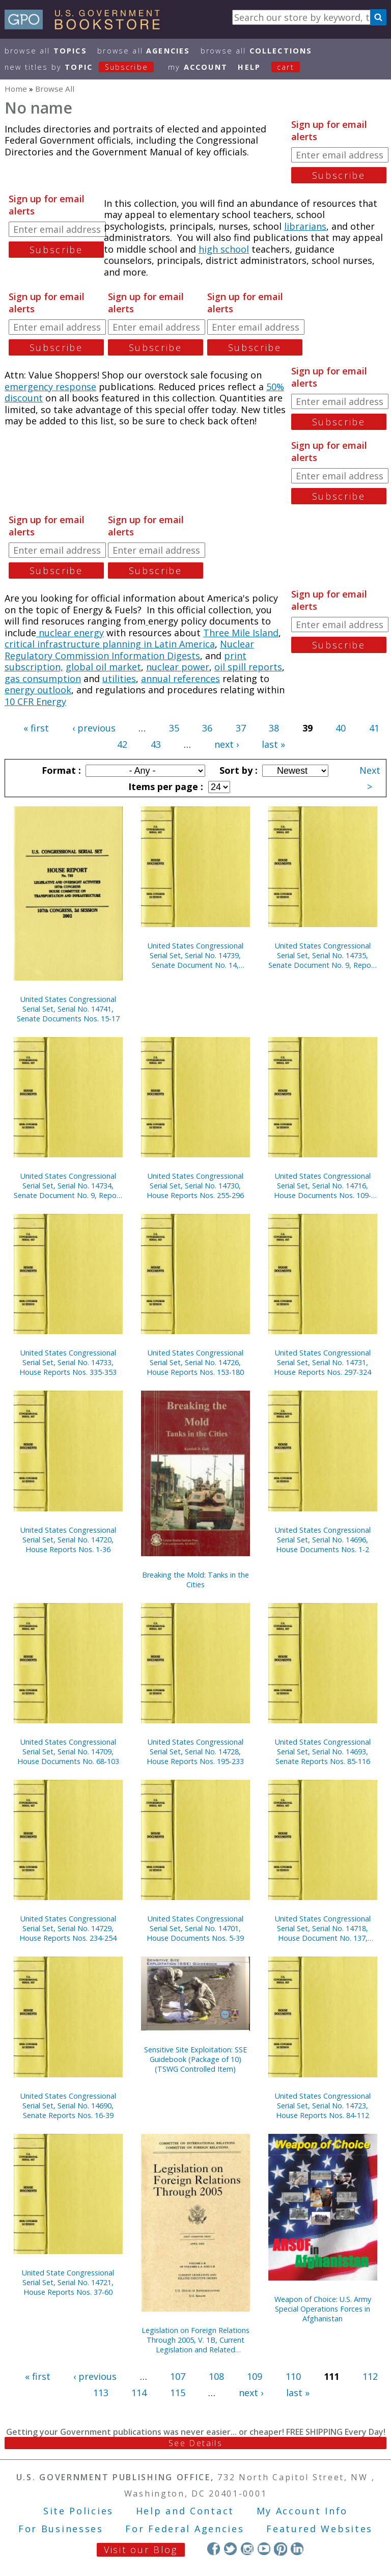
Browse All (46, 51)
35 (174, 728)
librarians (305, 226)
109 (254, 2376)
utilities (119, 678)
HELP (249, 67)
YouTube (264, 2548)
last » (273, 744)
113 (100, 2393)
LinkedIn (297, 2548)
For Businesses (60, 2529)
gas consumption (43, 678)
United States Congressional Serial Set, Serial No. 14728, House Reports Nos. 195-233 (195, 1751)
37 (241, 728)
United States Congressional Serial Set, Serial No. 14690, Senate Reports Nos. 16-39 (68, 2105)
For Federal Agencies (184, 2529)
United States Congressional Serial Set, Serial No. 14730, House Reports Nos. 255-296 (195, 1185)
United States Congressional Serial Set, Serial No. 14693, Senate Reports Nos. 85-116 (323, 1751)
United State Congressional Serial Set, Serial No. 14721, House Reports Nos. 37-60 (68, 2282)
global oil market (103, 667)
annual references (180, 678)
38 (274, 728)
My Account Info (302, 2511)
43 (156, 744)
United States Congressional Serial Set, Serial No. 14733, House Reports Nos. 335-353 (68, 1362)
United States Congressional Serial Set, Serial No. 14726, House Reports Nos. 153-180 (195, 1362)
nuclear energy (70, 633)
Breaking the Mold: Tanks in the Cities (195, 1579)
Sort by (237, 770)
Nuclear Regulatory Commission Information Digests (129, 650)
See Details (195, 2443)
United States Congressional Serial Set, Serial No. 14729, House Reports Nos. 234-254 (68, 1928)
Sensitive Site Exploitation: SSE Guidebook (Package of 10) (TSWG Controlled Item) (195, 2059)
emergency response (50, 387)
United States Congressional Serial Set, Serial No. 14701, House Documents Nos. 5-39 (195, 1928)
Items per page (164, 786)
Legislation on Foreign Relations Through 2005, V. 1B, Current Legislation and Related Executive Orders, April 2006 (195, 2339)
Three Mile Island (240, 633)
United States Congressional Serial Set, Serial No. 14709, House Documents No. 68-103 (68, 1751)
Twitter (230, 2548)
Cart (285, 67)
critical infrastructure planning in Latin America (110, 644)
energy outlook (38, 690)
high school (224, 249)
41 (374, 728)
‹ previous (94, 728)
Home (16, 89)
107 (177, 2376)
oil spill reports (248, 667)
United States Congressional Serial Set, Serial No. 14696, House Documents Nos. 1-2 (323, 1539)
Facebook (213, 2548)
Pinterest (280, 2548)
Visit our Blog (141, 2549)
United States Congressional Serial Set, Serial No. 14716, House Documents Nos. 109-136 (322, 1185)
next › (226, 744)
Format (60, 770)
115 (177, 2393)
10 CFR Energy (35, 701)
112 (370, 2376)
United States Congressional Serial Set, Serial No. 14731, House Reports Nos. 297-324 (322, 1362)
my (198, 67)
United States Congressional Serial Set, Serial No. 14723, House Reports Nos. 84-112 (323, 2105)
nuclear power (177, 667)
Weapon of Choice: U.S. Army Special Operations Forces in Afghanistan (322, 2308)
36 (207, 728)
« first (36, 728)
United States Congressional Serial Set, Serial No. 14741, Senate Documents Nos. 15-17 (68, 1008)
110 (293, 2376)
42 (122, 744)
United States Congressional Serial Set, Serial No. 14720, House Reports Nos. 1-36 (68, 1539)
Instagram (247, 2548)
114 (139, 2393)
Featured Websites (319, 2529)
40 (341, 728)
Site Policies (78, 2511)
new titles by (84, 67)
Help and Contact (185, 2511)
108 (216, 2376)
